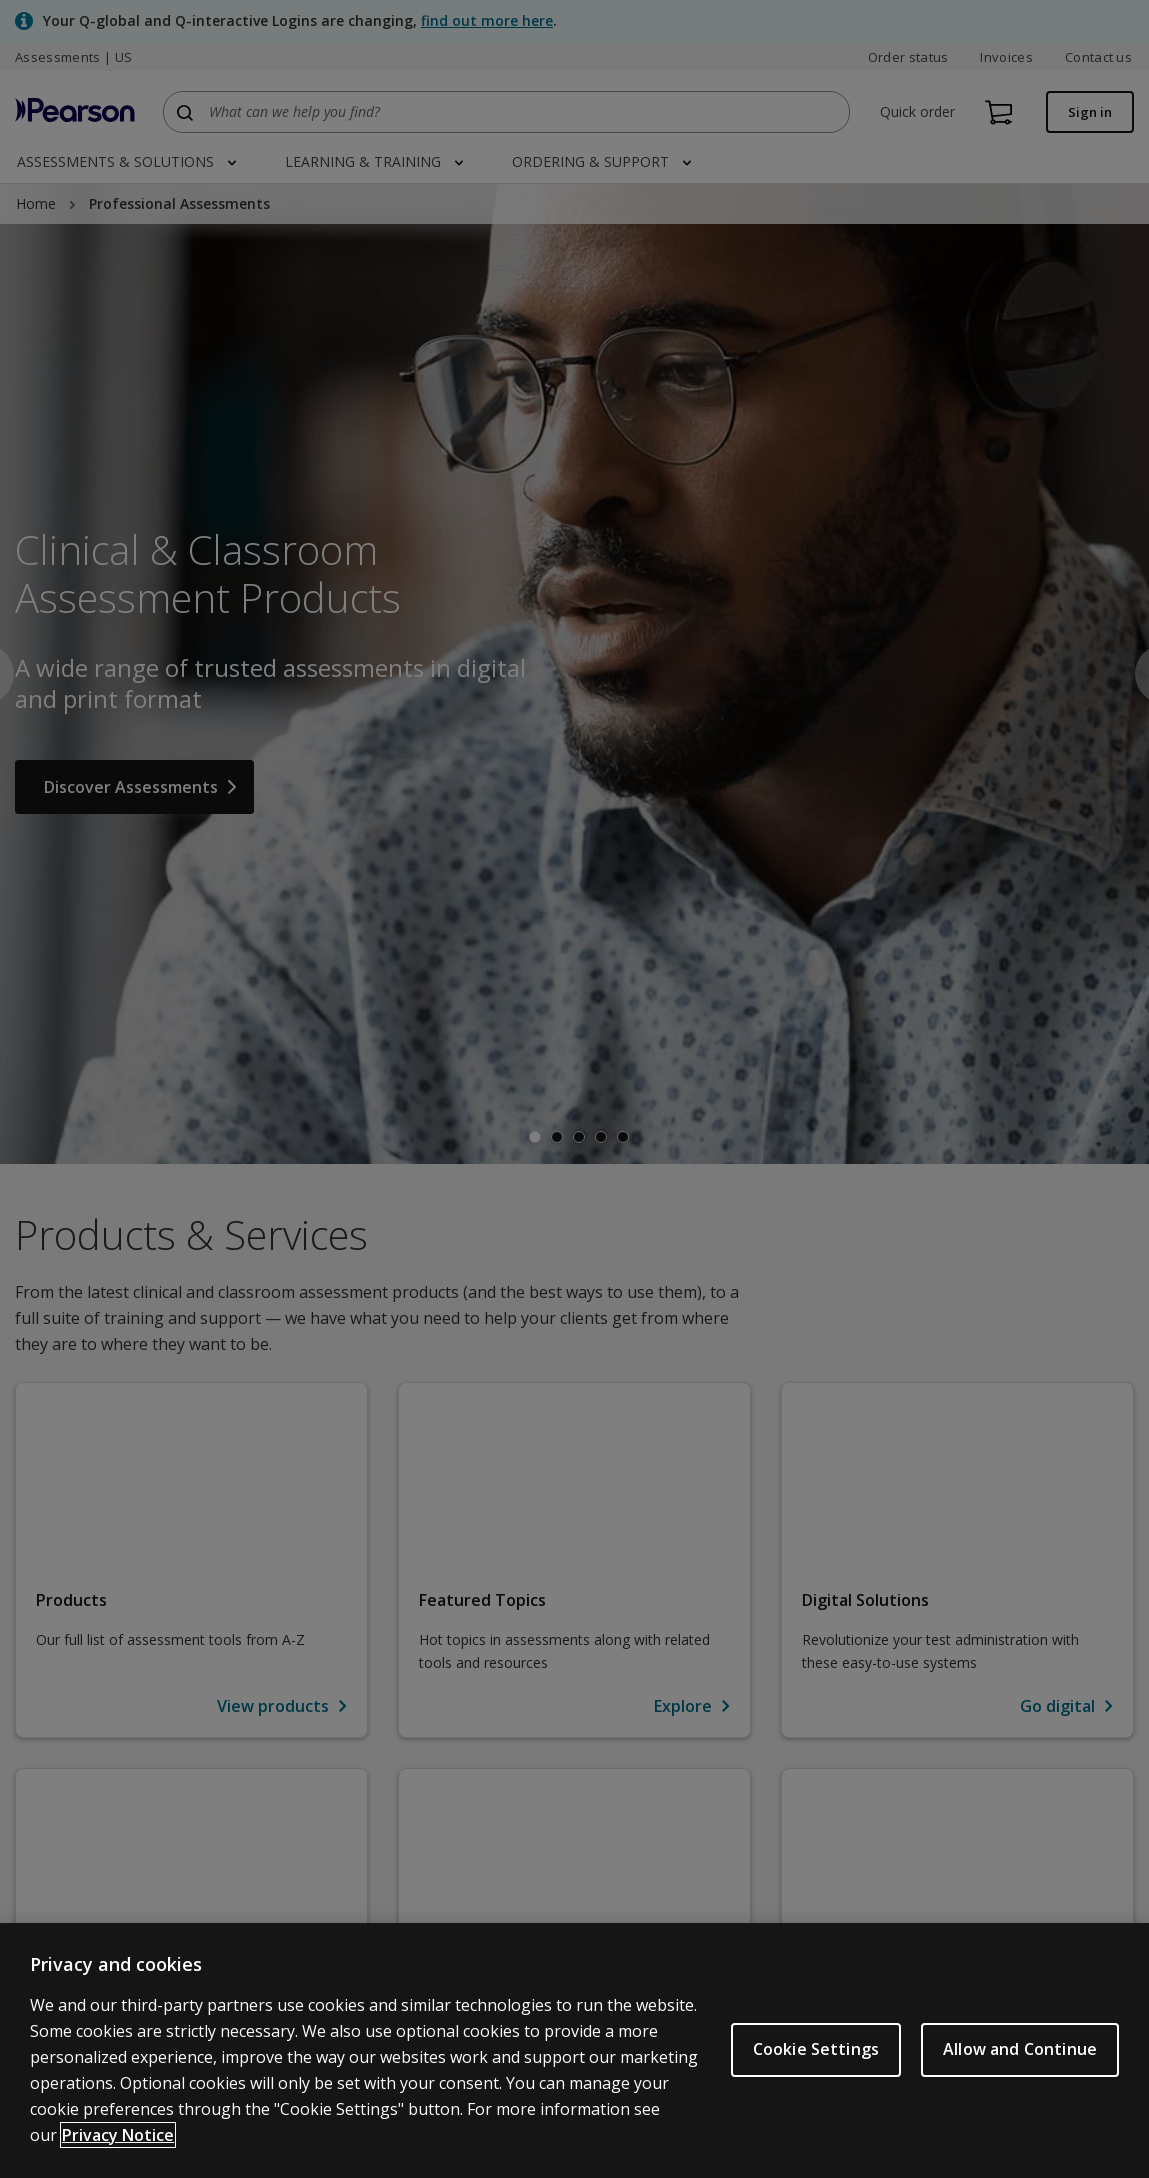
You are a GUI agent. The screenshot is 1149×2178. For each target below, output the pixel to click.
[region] (574, 2050)
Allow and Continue (1020, 2049)
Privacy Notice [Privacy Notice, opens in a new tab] (118, 2135)
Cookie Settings (816, 2049)
